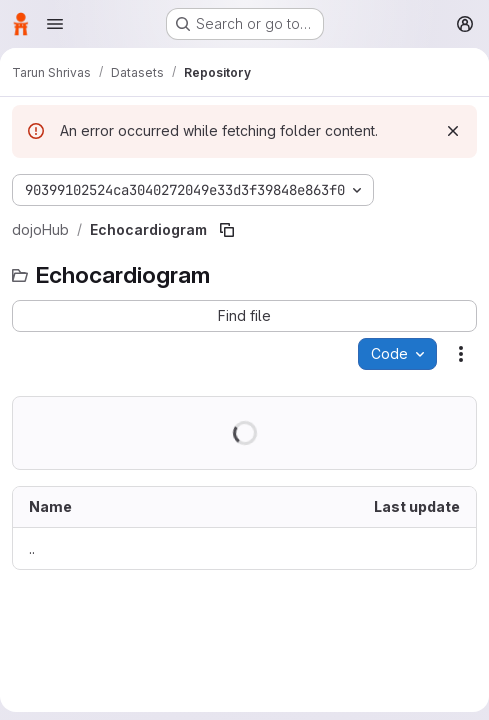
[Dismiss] (453, 131)
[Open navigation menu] (55, 24)
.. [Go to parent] (32, 548)
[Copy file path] (227, 230)
